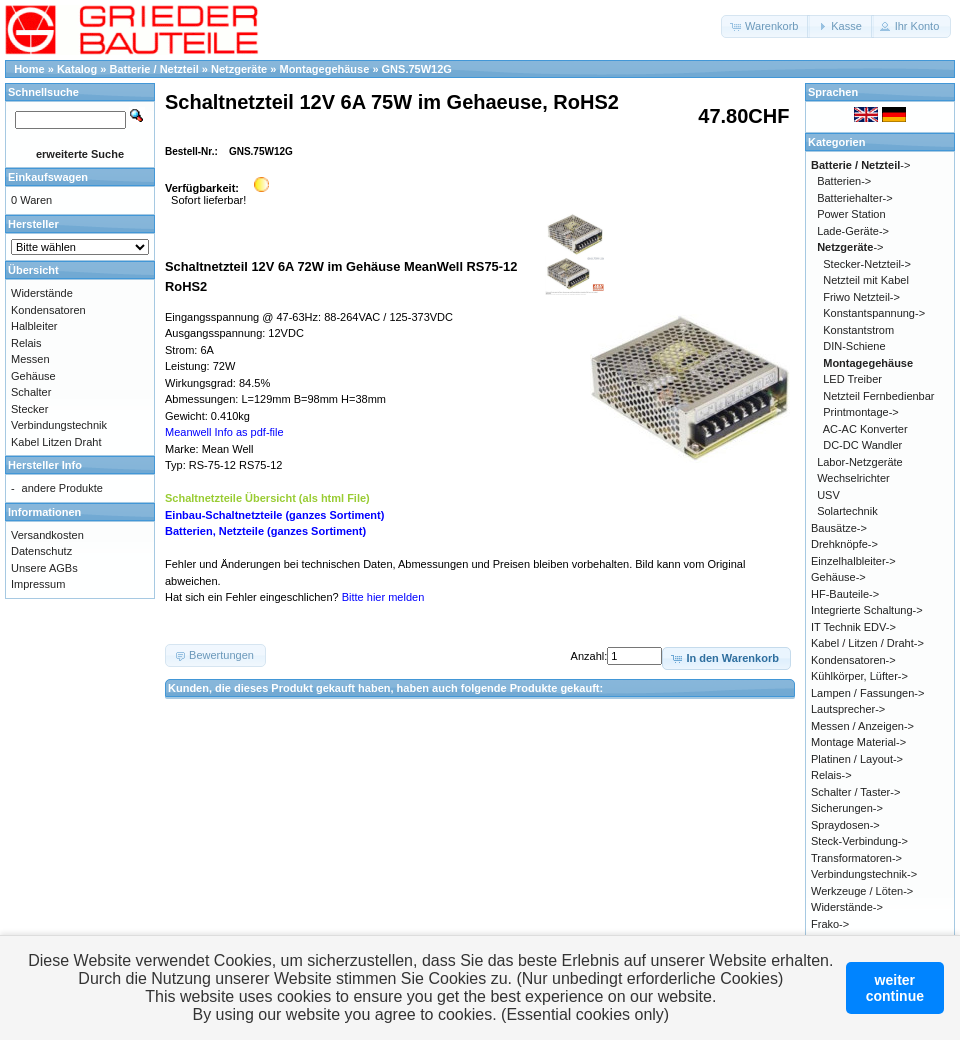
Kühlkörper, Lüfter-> (859, 676)
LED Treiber (852, 379)
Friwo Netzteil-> (861, 297)
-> (860, 165)
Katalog (77, 69)
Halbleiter (34, 326)
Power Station (851, 214)
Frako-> (830, 924)
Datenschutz (41, 551)
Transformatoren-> (856, 858)
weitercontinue (895, 988)
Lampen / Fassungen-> (867, 693)
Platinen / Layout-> (857, 759)
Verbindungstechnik (59, 425)
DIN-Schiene (854, 346)
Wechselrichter (853, 478)
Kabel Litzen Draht (56, 442)
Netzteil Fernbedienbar (878, 396)
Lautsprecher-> (848, 709)
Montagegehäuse (324, 69)
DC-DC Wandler (862, 445)
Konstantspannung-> (874, 313)
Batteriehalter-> (855, 198)
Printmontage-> (861, 412)
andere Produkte (62, 488)
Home (29, 69)
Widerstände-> (847, 907)
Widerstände (42, 293)
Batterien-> (844, 181)
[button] (765, 26)
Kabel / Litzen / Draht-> (867, 643)
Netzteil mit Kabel (866, 280)
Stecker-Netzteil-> (867, 264)
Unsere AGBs (44, 568)
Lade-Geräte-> (853, 231)
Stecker (29, 409)
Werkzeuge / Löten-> (862, 891)
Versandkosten (47, 535)
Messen (30, 359)
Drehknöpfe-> (844, 544)
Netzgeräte (239, 69)
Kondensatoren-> (853, 660)
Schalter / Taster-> (855, 792)
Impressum (38, 584)
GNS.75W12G (417, 69)
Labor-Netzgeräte (860, 462)
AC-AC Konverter (865, 429)
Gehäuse (33, 376)
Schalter (31, 392)
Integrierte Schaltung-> (867, 610)
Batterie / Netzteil (154, 69)
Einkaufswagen (48, 177)
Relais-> (831, 775)
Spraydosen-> (845, 825)
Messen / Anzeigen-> (862, 726)
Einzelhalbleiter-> (853, 561)
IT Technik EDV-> (853, 627)
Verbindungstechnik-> (864, 874)
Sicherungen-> (847, 808)
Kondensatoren (48, 310)
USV (828, 495)
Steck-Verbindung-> (859, 841)
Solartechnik (847, 511)
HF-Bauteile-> (845, 594)
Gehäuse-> (838, 577)
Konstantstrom (858, 330)
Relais (26, 343)
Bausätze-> (839, 528)
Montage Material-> (858, 742)
